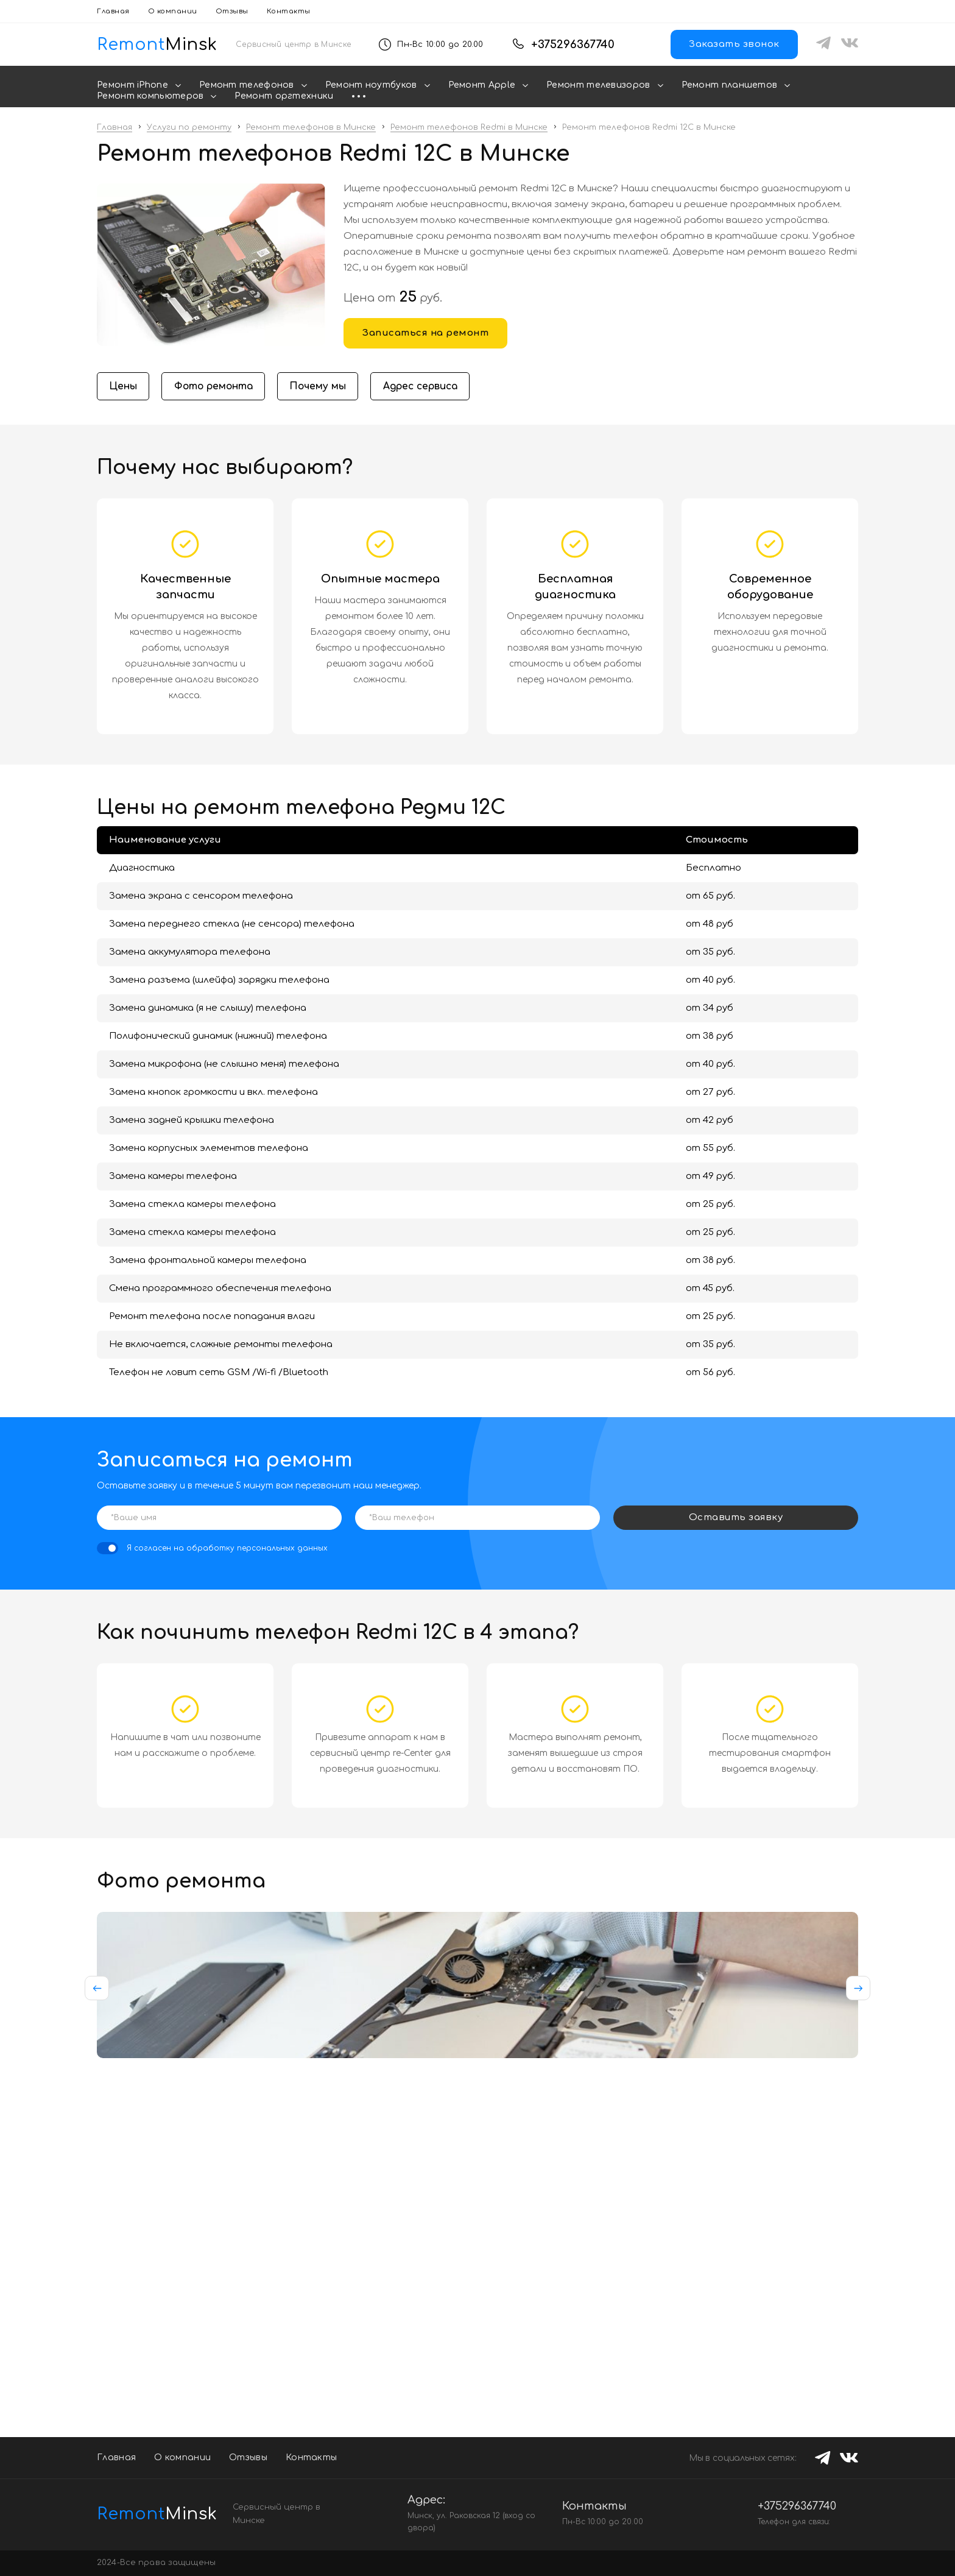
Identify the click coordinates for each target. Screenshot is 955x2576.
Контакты (289, 11)
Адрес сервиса (430, 386)
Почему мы (324, 386)
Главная (113, 11)
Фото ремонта (217, 386)
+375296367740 (573, 44)
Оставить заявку (736, 1518)
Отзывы (232, 11)
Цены (124, 386)
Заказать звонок (734, 44)
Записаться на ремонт (425, 333)
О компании (172, 11)
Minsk (145, 2514)
